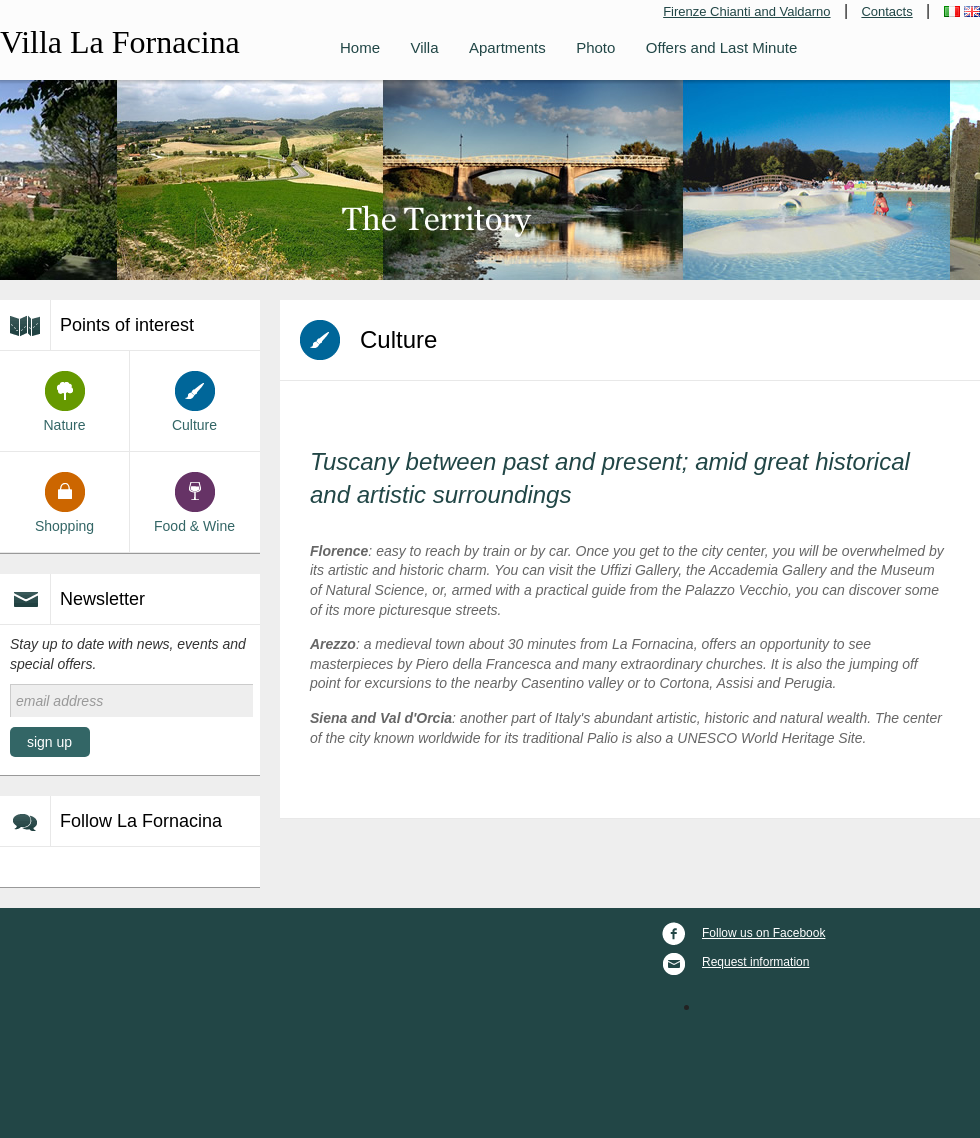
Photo (595, 47)
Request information (734, 962)
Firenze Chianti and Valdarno (746, 11)
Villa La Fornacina (120, 42)
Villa (424, 47)
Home (360, 47)
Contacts (886, 11)
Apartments (507, 47)
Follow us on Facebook (742, 933)
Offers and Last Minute (721, 47)
